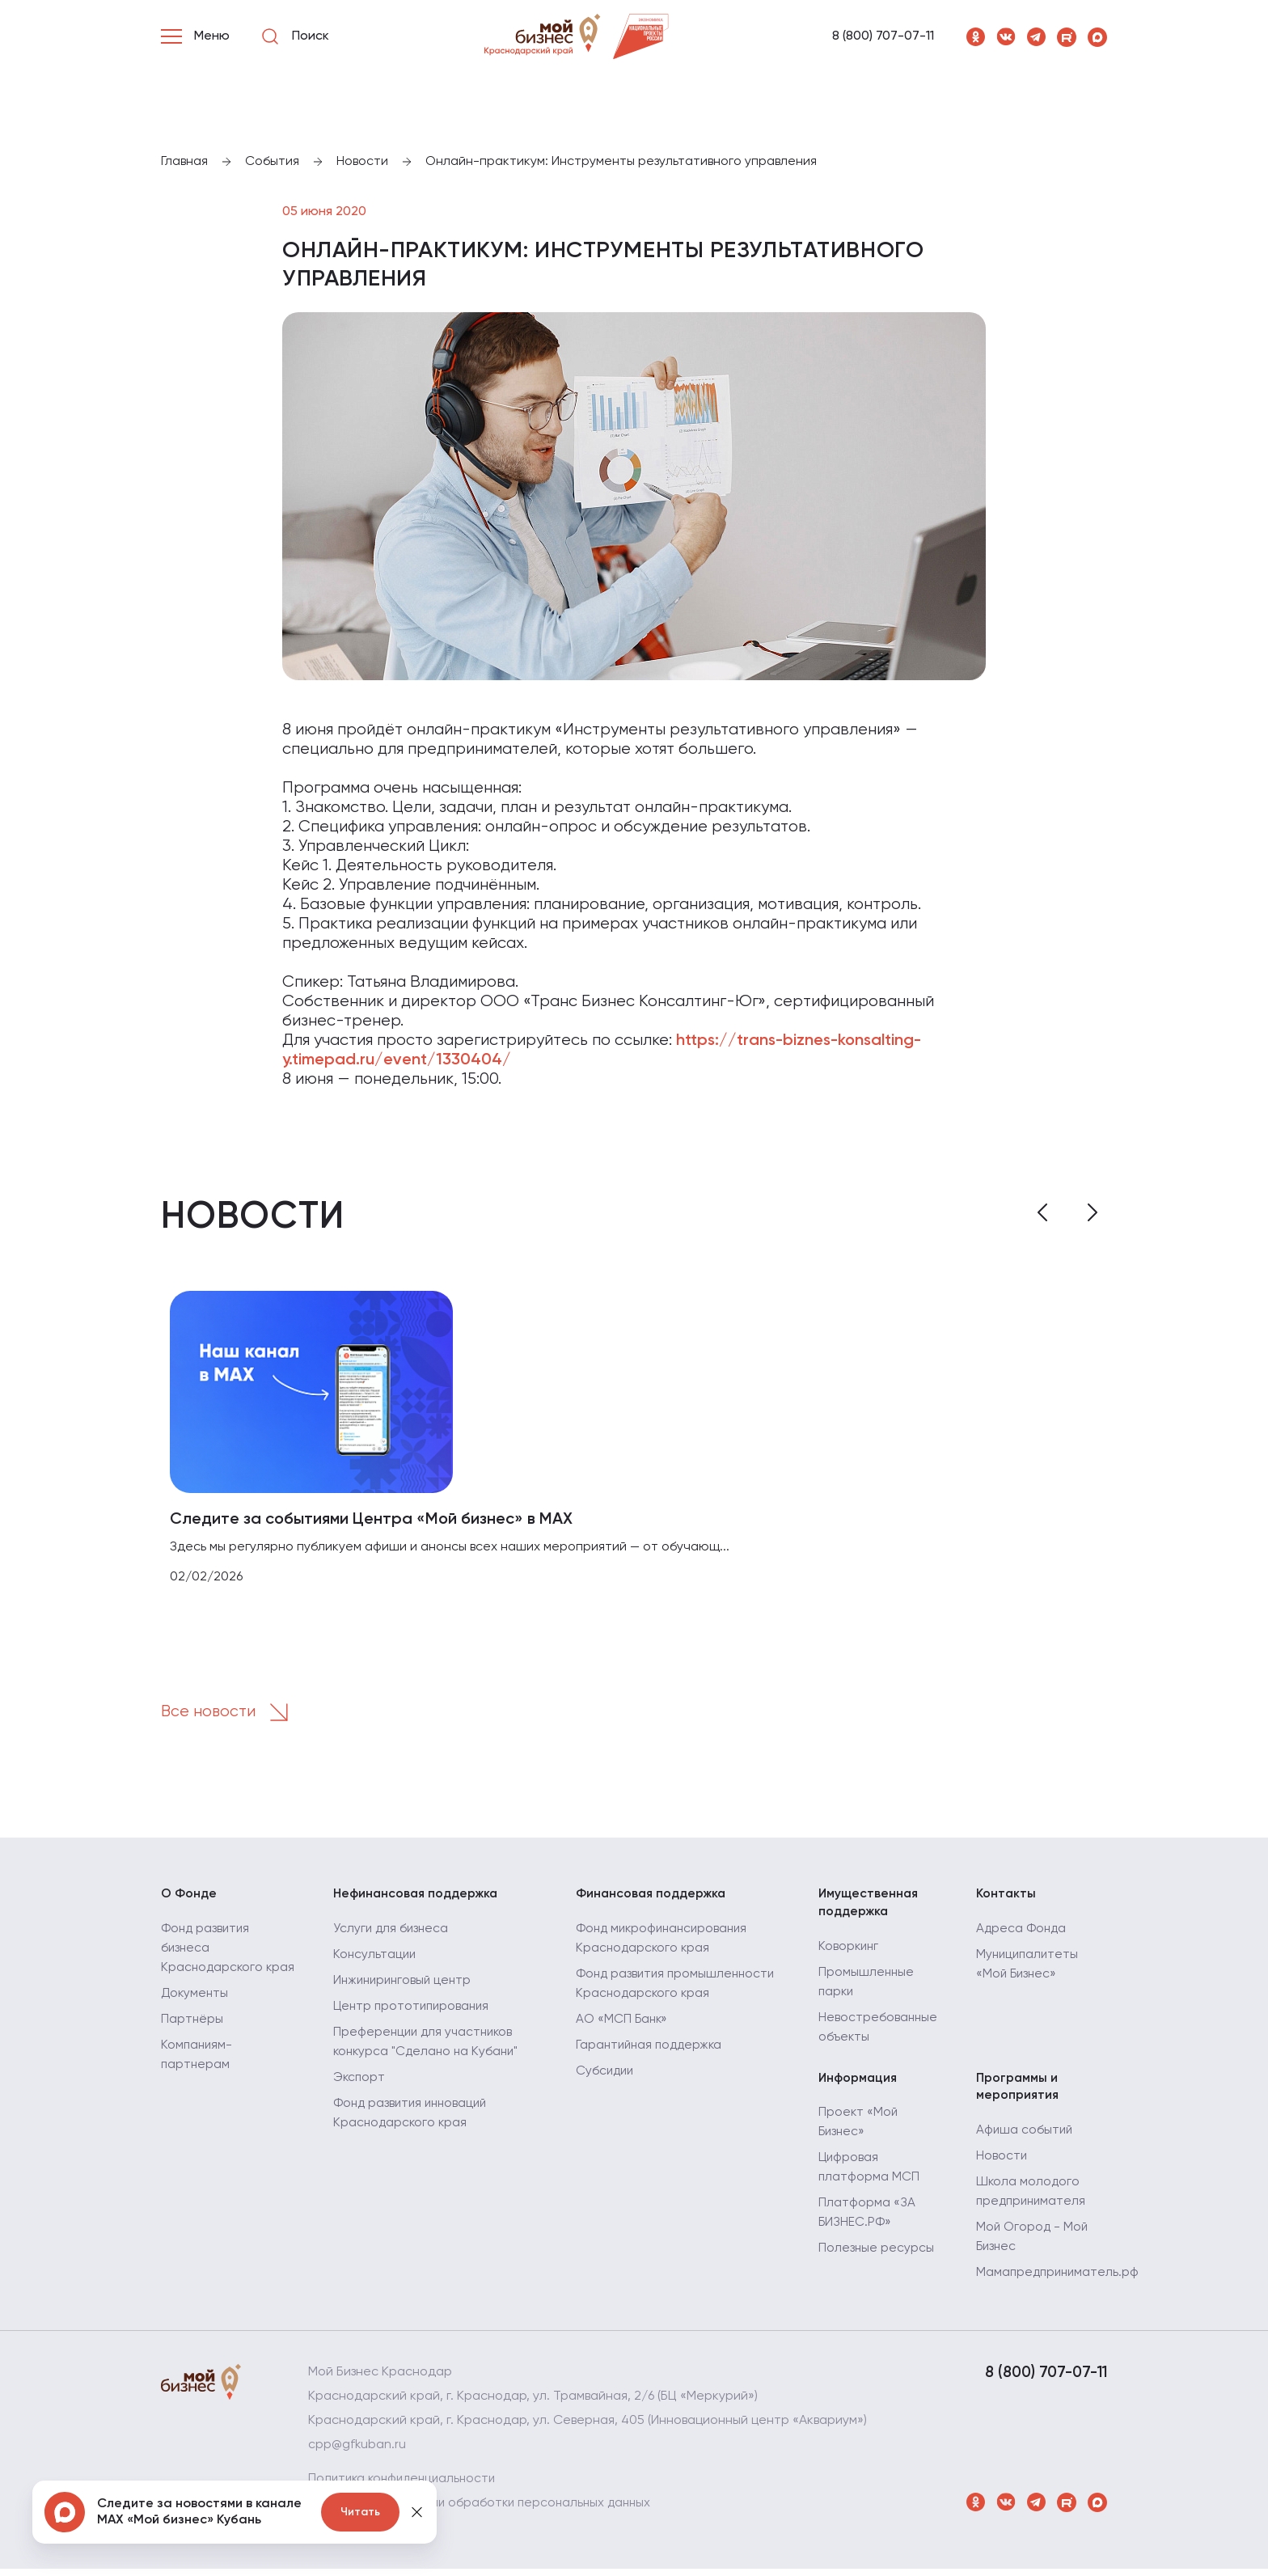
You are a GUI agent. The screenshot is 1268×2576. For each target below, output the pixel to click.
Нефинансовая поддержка (418, 1898)
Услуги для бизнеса (392, 1933)
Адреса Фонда (1022, 1933)
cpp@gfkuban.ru (358, 2452)
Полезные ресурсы (876, 2255)
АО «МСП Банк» (623, 2024)
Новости (1002, 2163)
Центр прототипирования (414, 2011)
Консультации (375, 1959)
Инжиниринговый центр (405, 1985)
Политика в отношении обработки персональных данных (485, 2510)
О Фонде (189, 1898)
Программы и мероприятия (1018, 2093)
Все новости (231, 1715)
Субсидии (606, 2076)
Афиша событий (1025, 2137)
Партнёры (192, 2043)
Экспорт (360, 2082)
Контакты (1006, 1898)
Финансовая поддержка (654, 1898)
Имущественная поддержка (869, 1907)
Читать (360, 2512)
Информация (858, 2084)
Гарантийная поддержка (652, 2050)
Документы (195, 2017)
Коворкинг (849, 1951)
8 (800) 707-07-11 (883, 36)
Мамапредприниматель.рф (1059, 2280)
